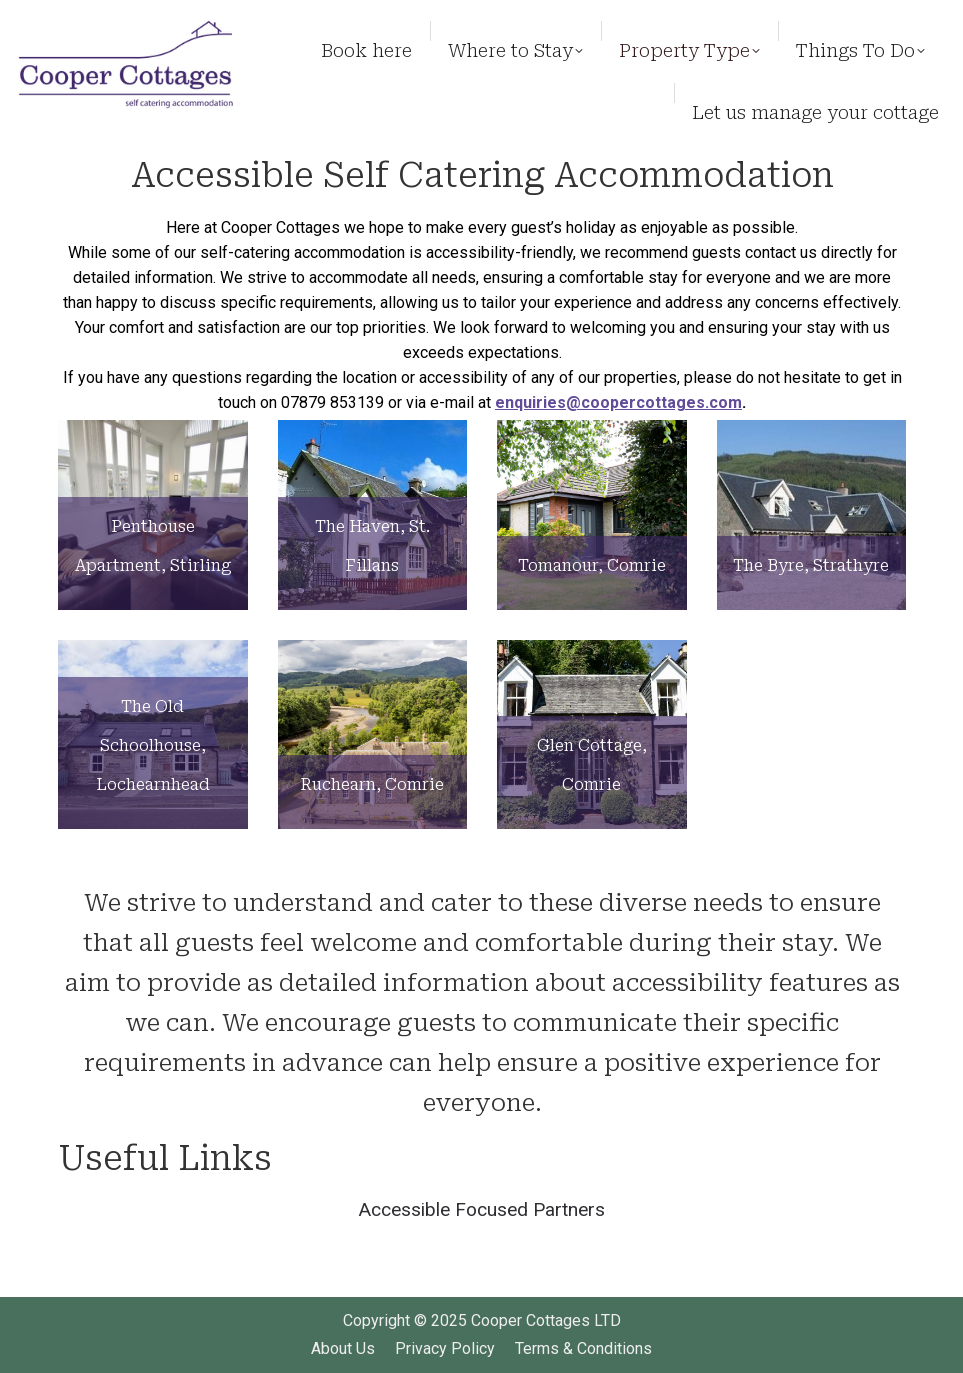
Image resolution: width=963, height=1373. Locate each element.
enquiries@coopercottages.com (618, 402)
